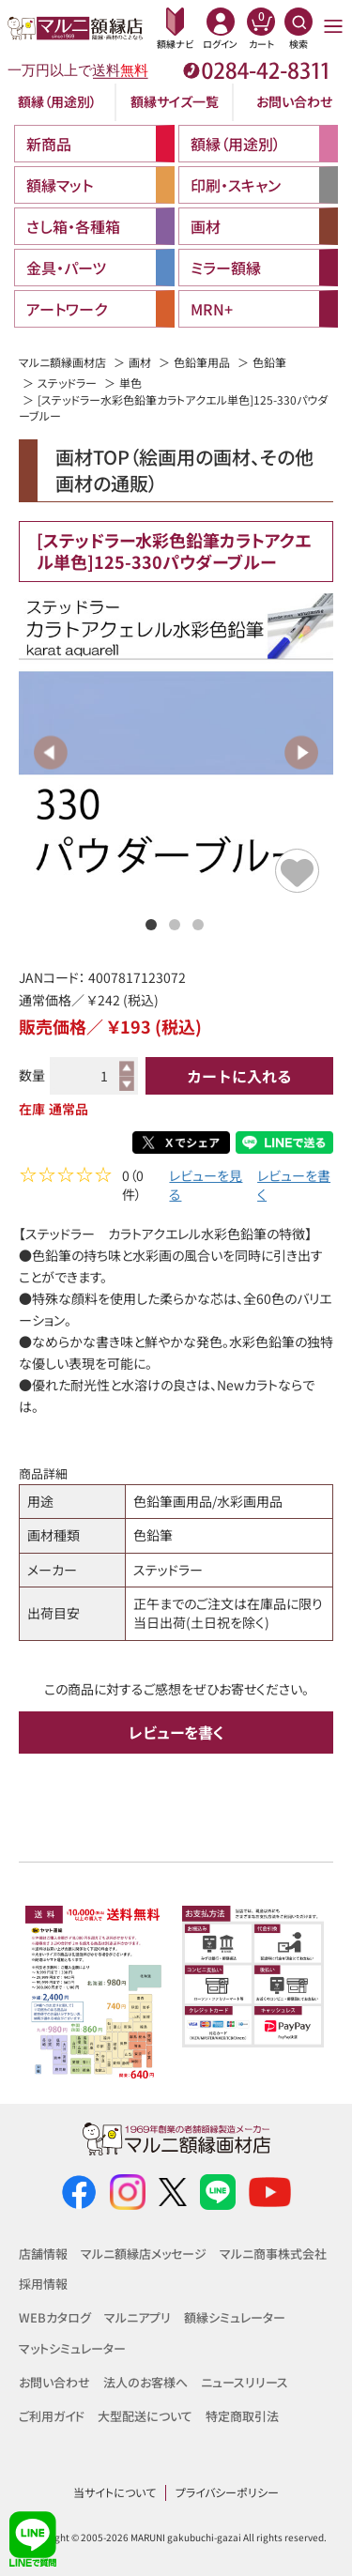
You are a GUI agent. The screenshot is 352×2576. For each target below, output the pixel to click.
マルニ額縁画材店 (62, 362)
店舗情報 (43, 2253)
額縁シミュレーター (234, 2318)
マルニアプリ (137, 2318)
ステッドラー (67, 383)
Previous (51, 752)
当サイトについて (114, 2492)
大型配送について (145, 2416)
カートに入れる (239, 1076)
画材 (140, 362)
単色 (130, 383)
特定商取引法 (242, 2416)
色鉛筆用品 (202, 362)
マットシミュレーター (72, 2348)
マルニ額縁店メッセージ (144, 2253)
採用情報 (43, 2283)
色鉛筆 (269, 362)
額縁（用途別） (57, 101)
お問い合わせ (294, 101)
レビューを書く (293, 1187)
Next (300, 752)
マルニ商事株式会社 (273, 2253)
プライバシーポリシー (227, 2492)
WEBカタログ (55, 2318)
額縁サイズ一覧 (174, 101)
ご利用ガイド (51, 2416)
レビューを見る (205, 1187)
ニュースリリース (244, 2382)
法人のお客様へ (145, 2382)
